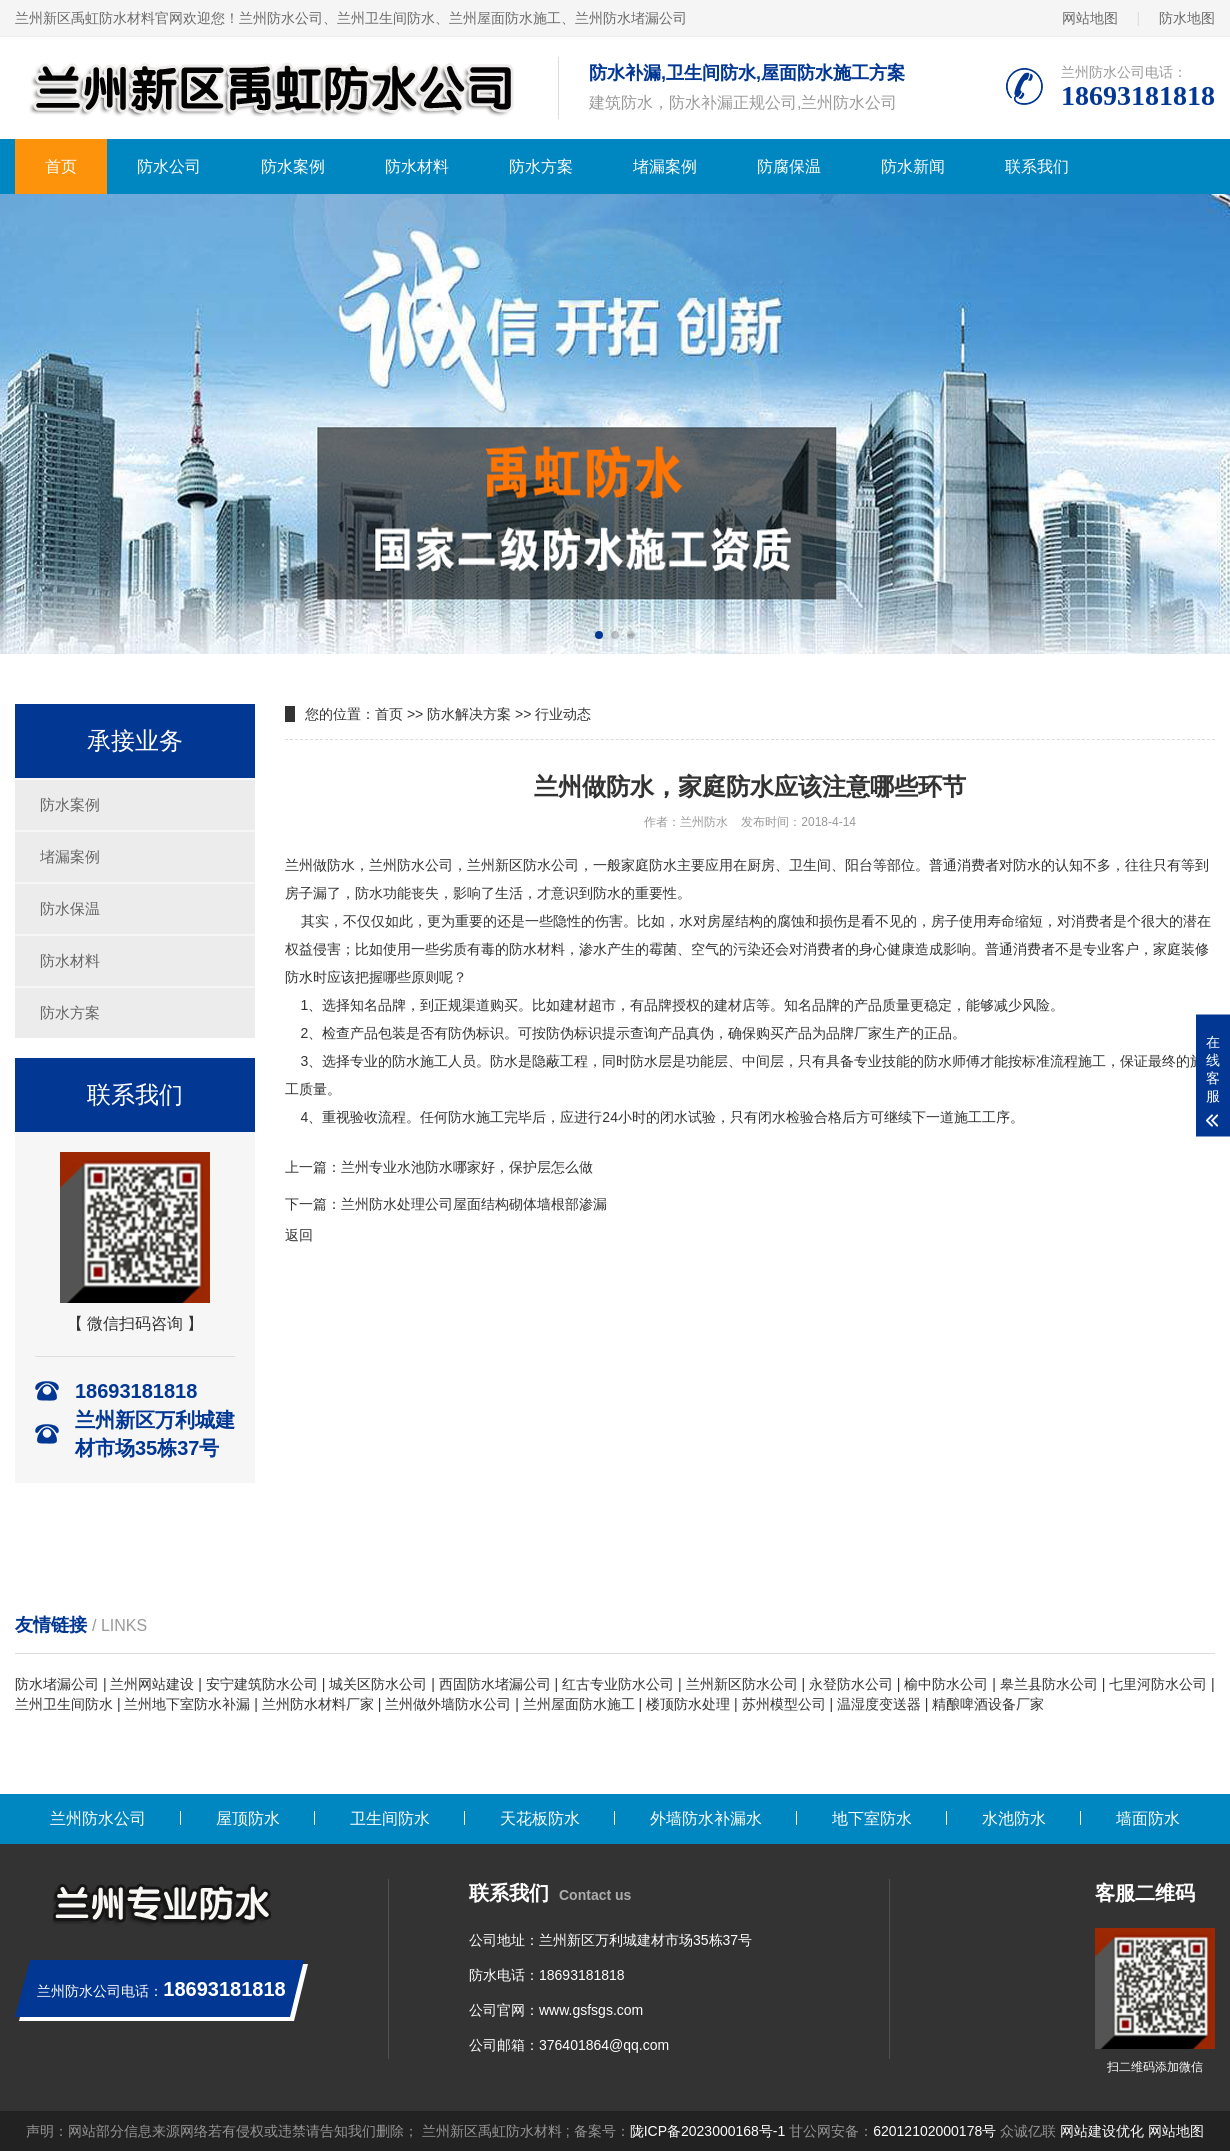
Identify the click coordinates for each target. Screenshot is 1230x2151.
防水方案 (541, 166)
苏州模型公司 (784, 1704)
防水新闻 (913, 166)
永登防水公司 (851, 1684)
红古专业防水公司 (618, 1684)
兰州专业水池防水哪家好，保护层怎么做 (467, 1167)
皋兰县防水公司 (1049, 1684)
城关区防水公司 (378, 1684)
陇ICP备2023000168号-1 (708, 2131)
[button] (599, 635)
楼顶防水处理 (688, 1704)
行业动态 (563, 714)
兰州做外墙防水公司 (448, 1704)
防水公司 (169, 166)
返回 (299, 1235)
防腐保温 (789, 166)
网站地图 (1090, 18)
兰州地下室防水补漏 (187, 1704)
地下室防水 (872, 1818)
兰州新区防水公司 (742, 1684)
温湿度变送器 (879, 1704)
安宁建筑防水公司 (262, 1684)
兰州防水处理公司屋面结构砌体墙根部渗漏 (474, 1204)
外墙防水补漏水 (706, 1818)
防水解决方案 (469, 714)
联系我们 (1037, 166)
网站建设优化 (1102, 2131)
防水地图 (1187, 18)
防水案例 (293, 166)
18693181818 (582, 1975)
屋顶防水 (248, 1818)
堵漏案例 (665, 166)
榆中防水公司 (946, 1684)
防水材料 (417, 166)
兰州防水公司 (98, 1818)
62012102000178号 (934, 2131)
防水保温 (70, 908)
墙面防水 (1148, 1818)
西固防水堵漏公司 (495, 1684)
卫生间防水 (390, 1818)
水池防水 (1014, 1818)
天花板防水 (540, 1818)
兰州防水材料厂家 (318, 1704)
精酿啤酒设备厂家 (988, 1704)
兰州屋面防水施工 (579, 1704)
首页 (61, 166)
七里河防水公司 (1158, 1684)
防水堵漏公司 (57, 1684)
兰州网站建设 (152, 1684)
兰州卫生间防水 (64, 1704)
